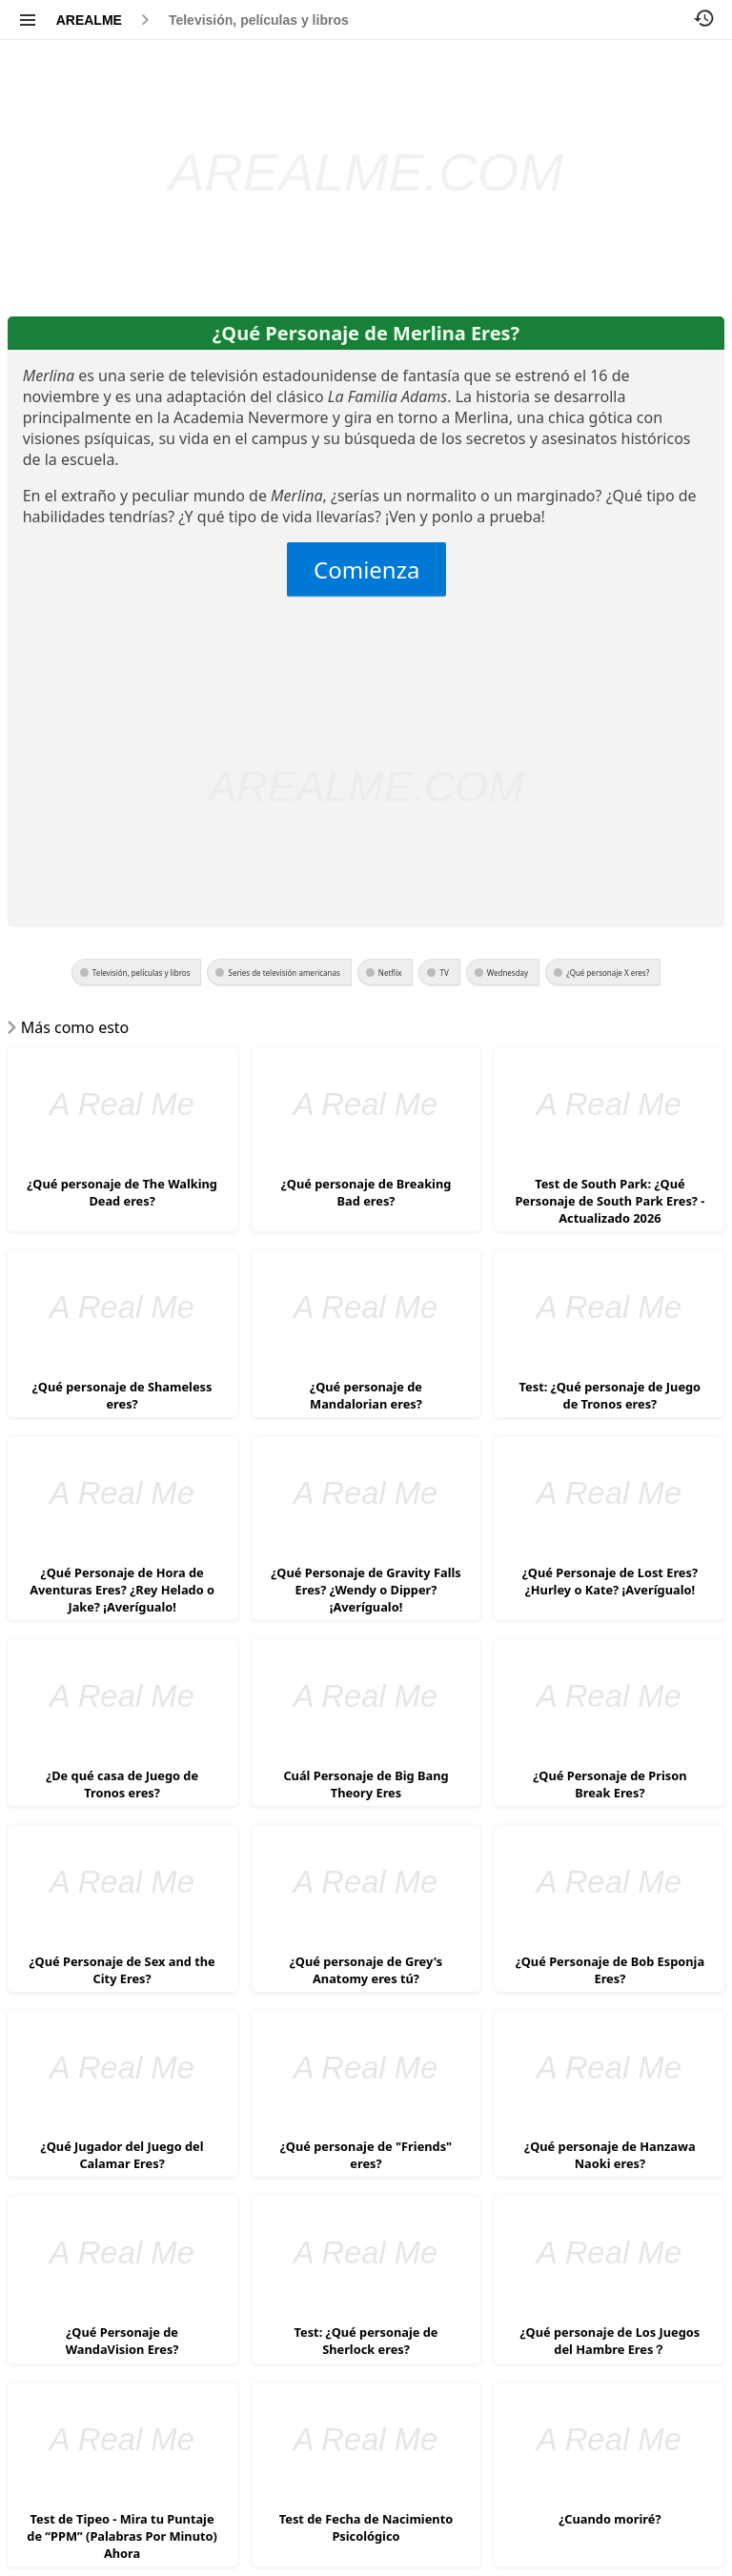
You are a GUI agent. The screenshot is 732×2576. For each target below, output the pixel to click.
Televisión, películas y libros (259, 20)
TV (443, 972)
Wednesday (508, 972)
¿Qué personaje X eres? (607, 972)
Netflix (390, 972)
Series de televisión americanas (283, 972)
